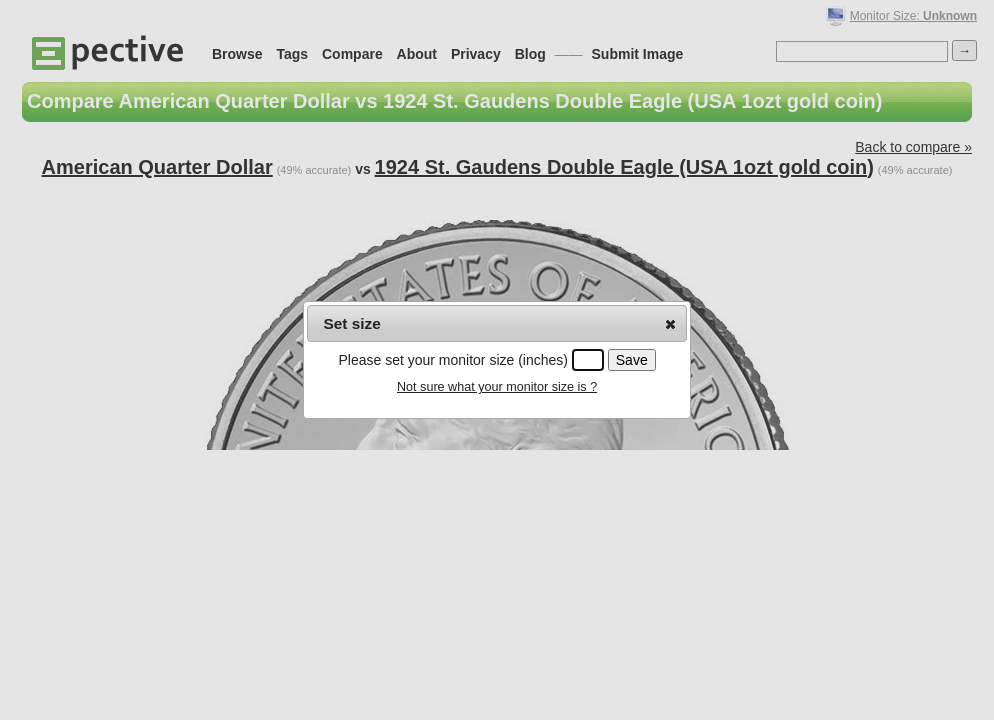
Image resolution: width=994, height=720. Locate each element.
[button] (670, 324)
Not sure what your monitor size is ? (497, 387)
